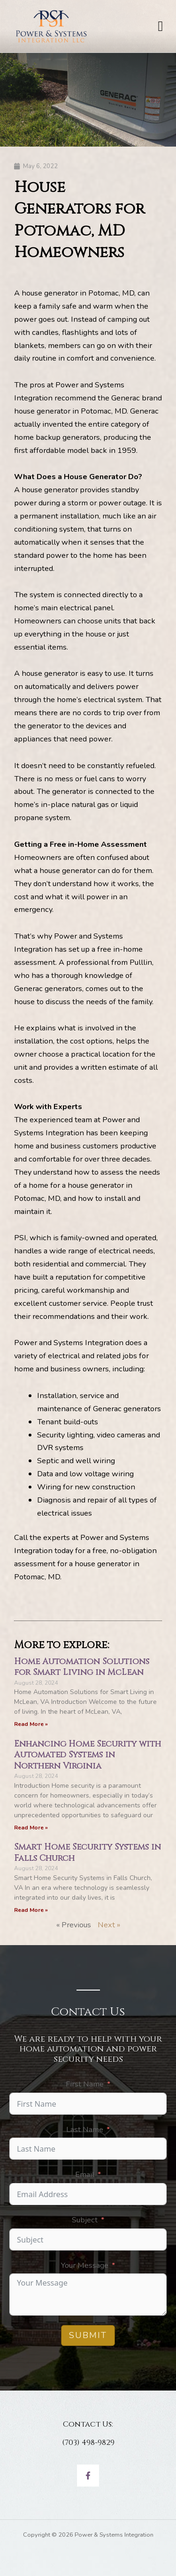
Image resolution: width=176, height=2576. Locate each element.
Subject (85, 2219)
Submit (88, 2335)
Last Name (84, 2129)
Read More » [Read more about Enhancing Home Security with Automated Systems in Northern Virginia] (31, 1827)
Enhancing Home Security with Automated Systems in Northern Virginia (87, 1755)
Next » (109, 1924)
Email (84, 2174)
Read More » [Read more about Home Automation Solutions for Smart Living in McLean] (31, 1724)
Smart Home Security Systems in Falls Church (87, 1852)
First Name (85, 2084)
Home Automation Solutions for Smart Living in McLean (81, 1667)
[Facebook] (88, 2476)
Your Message (84, 2265)
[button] (160, 26)
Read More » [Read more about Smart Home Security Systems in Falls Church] (31, 1910)
